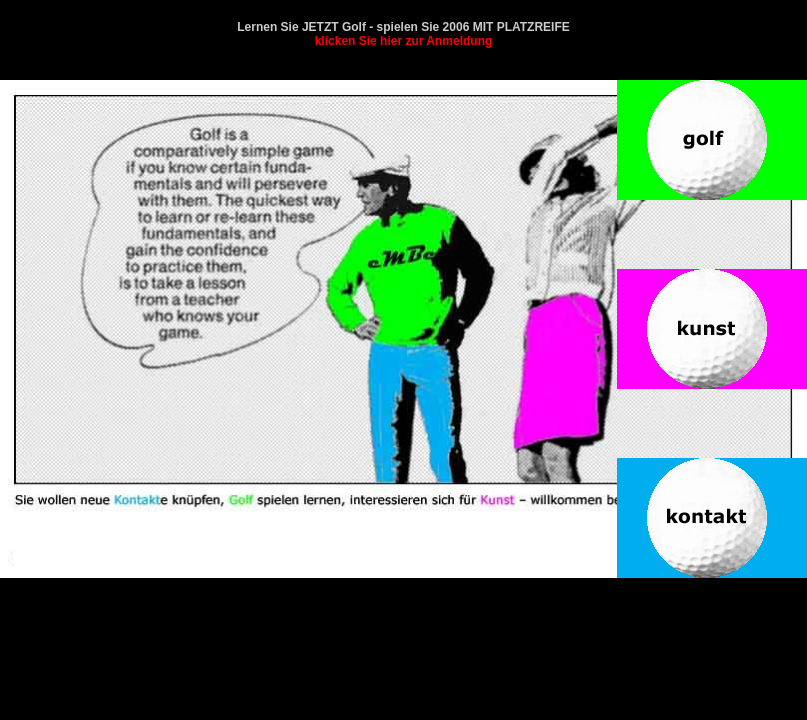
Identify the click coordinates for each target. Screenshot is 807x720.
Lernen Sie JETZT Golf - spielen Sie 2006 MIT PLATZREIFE (403, 34)
